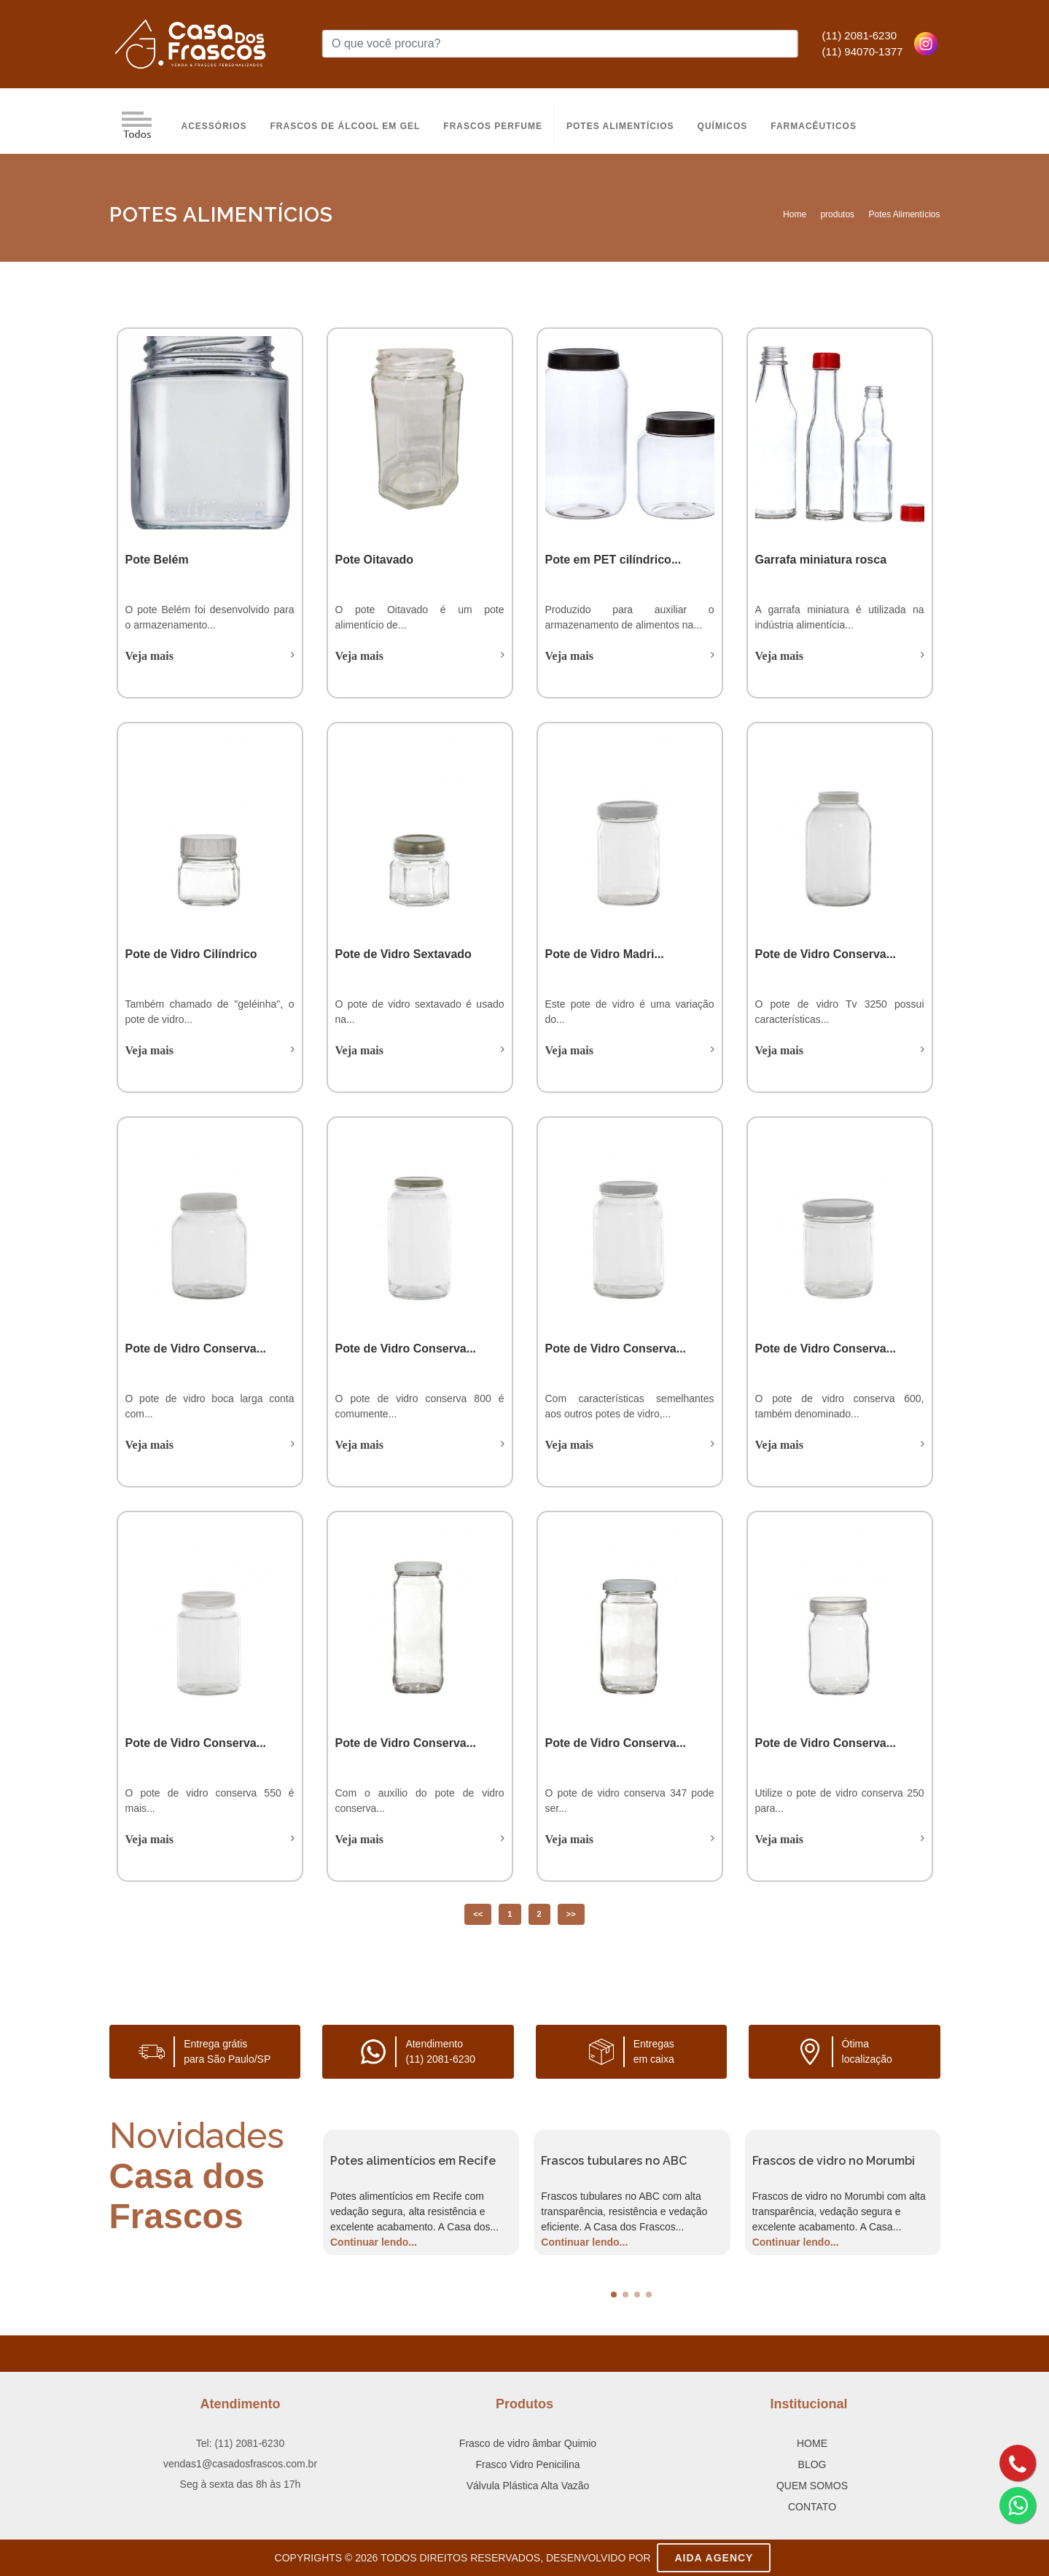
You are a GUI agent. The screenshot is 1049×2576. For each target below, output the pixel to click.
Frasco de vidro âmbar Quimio (527, 2443)
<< (478, 1914)
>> (571, 1914)
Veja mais (149, 656)
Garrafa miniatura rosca (821, 559)
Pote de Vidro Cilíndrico (191, 954)
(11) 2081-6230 (859, 35)
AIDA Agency (713, 2558)
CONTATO (812, 2507)
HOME (812, 2443)
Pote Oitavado (374, 559)
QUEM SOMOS (812, 2485)
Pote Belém (157, 559)
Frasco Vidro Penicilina (528, 2464)
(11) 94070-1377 (862, 51)
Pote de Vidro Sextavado (403, 954)
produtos (837, 214)
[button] (614, 2294)
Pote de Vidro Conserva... (826, 954)
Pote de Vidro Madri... (604, 954)
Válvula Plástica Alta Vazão (528, 2485)
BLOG (812, 2464)
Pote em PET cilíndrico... (613, 559)
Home (794, 214)
